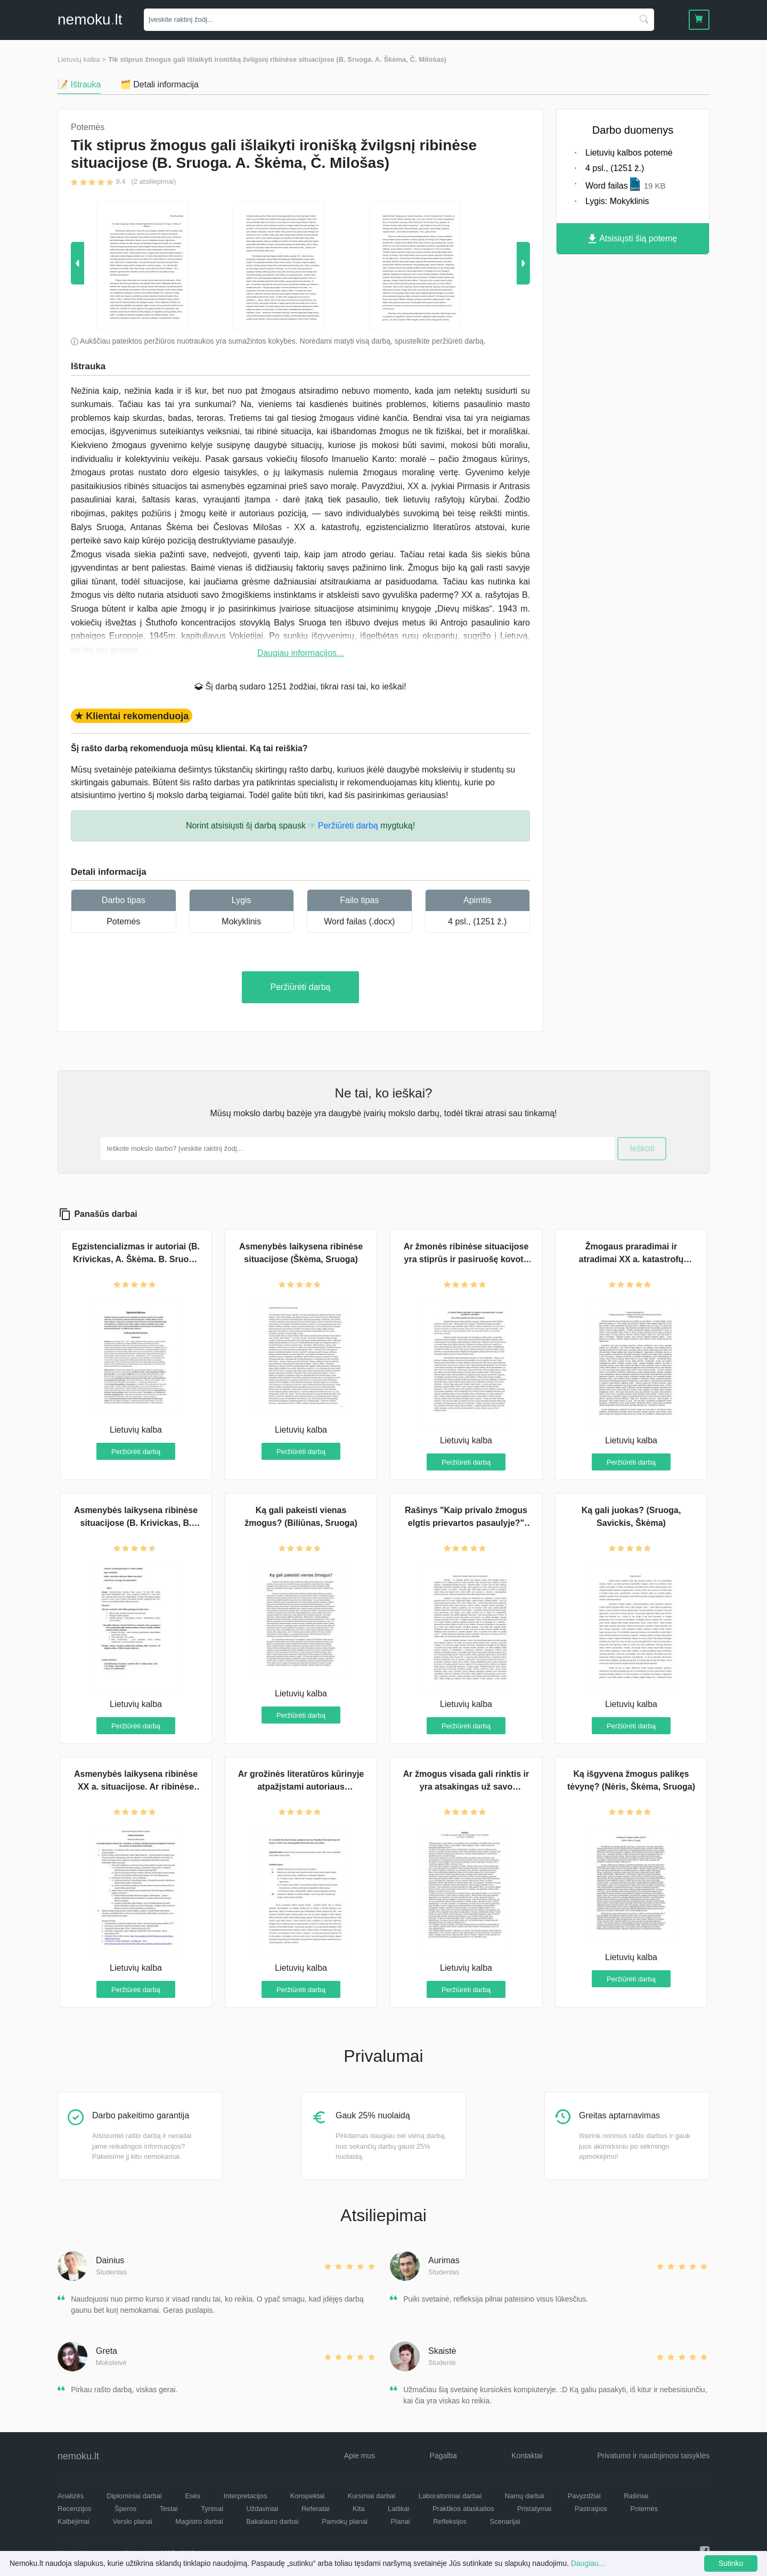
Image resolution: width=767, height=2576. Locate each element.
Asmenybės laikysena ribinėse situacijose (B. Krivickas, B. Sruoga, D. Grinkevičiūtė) (136, 1523)
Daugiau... (588, 2563)
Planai (400, 2521)
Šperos (125, 2509)
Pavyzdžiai (584, 2496)
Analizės (71, 2496)
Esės (192, 2496)
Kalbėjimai (73, 2521)
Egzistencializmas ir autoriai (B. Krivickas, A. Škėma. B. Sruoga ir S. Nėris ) (136, 1259)
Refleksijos (450, 2521)
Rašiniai (636, 2496)
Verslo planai (132, 2521)
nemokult (90, 19)
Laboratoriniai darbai (450, 2496)
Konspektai (307, 2496)
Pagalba (442, 2455)
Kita (358, 2509)
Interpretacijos (245, 2496)
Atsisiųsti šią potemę (633, 239)
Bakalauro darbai (272, 2521)
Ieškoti (642, 1148)
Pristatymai (534, 2509)
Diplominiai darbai (134, 2496)
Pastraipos (591, 2509)
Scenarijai (505, 2521)
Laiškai (398, 2509)
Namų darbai (524, 2496)
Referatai (315, 2509)
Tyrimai (212, 2509)
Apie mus (359, 2455)
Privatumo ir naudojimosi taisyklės (653, 2455)
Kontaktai (526, 2455)
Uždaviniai (262, 2509)
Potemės (123, 921)
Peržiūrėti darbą (301, 987)
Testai (169, 2509)
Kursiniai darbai (372, 2496)
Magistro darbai (199, 2521)
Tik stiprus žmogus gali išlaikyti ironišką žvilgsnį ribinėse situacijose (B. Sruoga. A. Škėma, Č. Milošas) (277, 59)
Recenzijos (75, 2509)
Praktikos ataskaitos (463, 2509)
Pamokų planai (345, 2521)
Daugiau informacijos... (300, 652)
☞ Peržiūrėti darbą (343, 825)
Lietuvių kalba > (82, 59)
